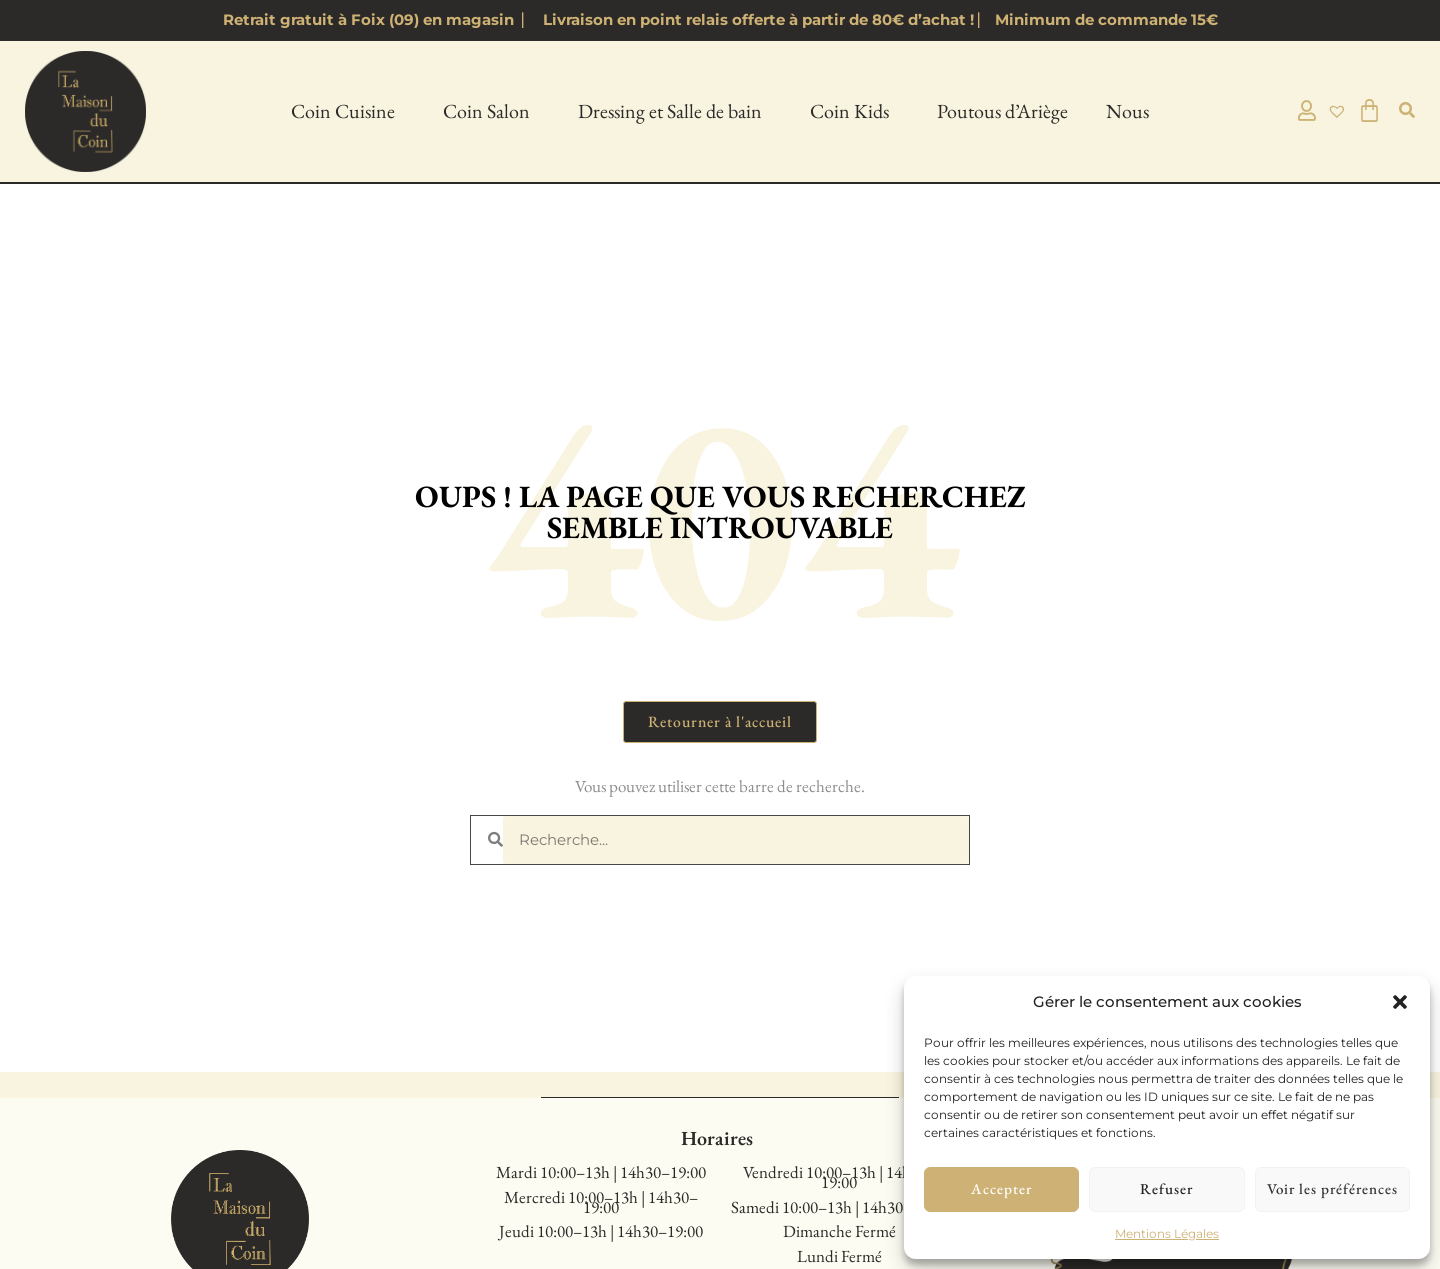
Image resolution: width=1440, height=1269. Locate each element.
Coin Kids (854, 111)
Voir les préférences (1332, 1188)
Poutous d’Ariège (1002, 111)
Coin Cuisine (348, 111)
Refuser (1166, 1188)
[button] (1400, 1002)
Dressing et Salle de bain (675, 111)
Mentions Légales (1167, 1233)
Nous (1132, 111)
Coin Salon (491, 111)
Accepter (1001, 1188)
